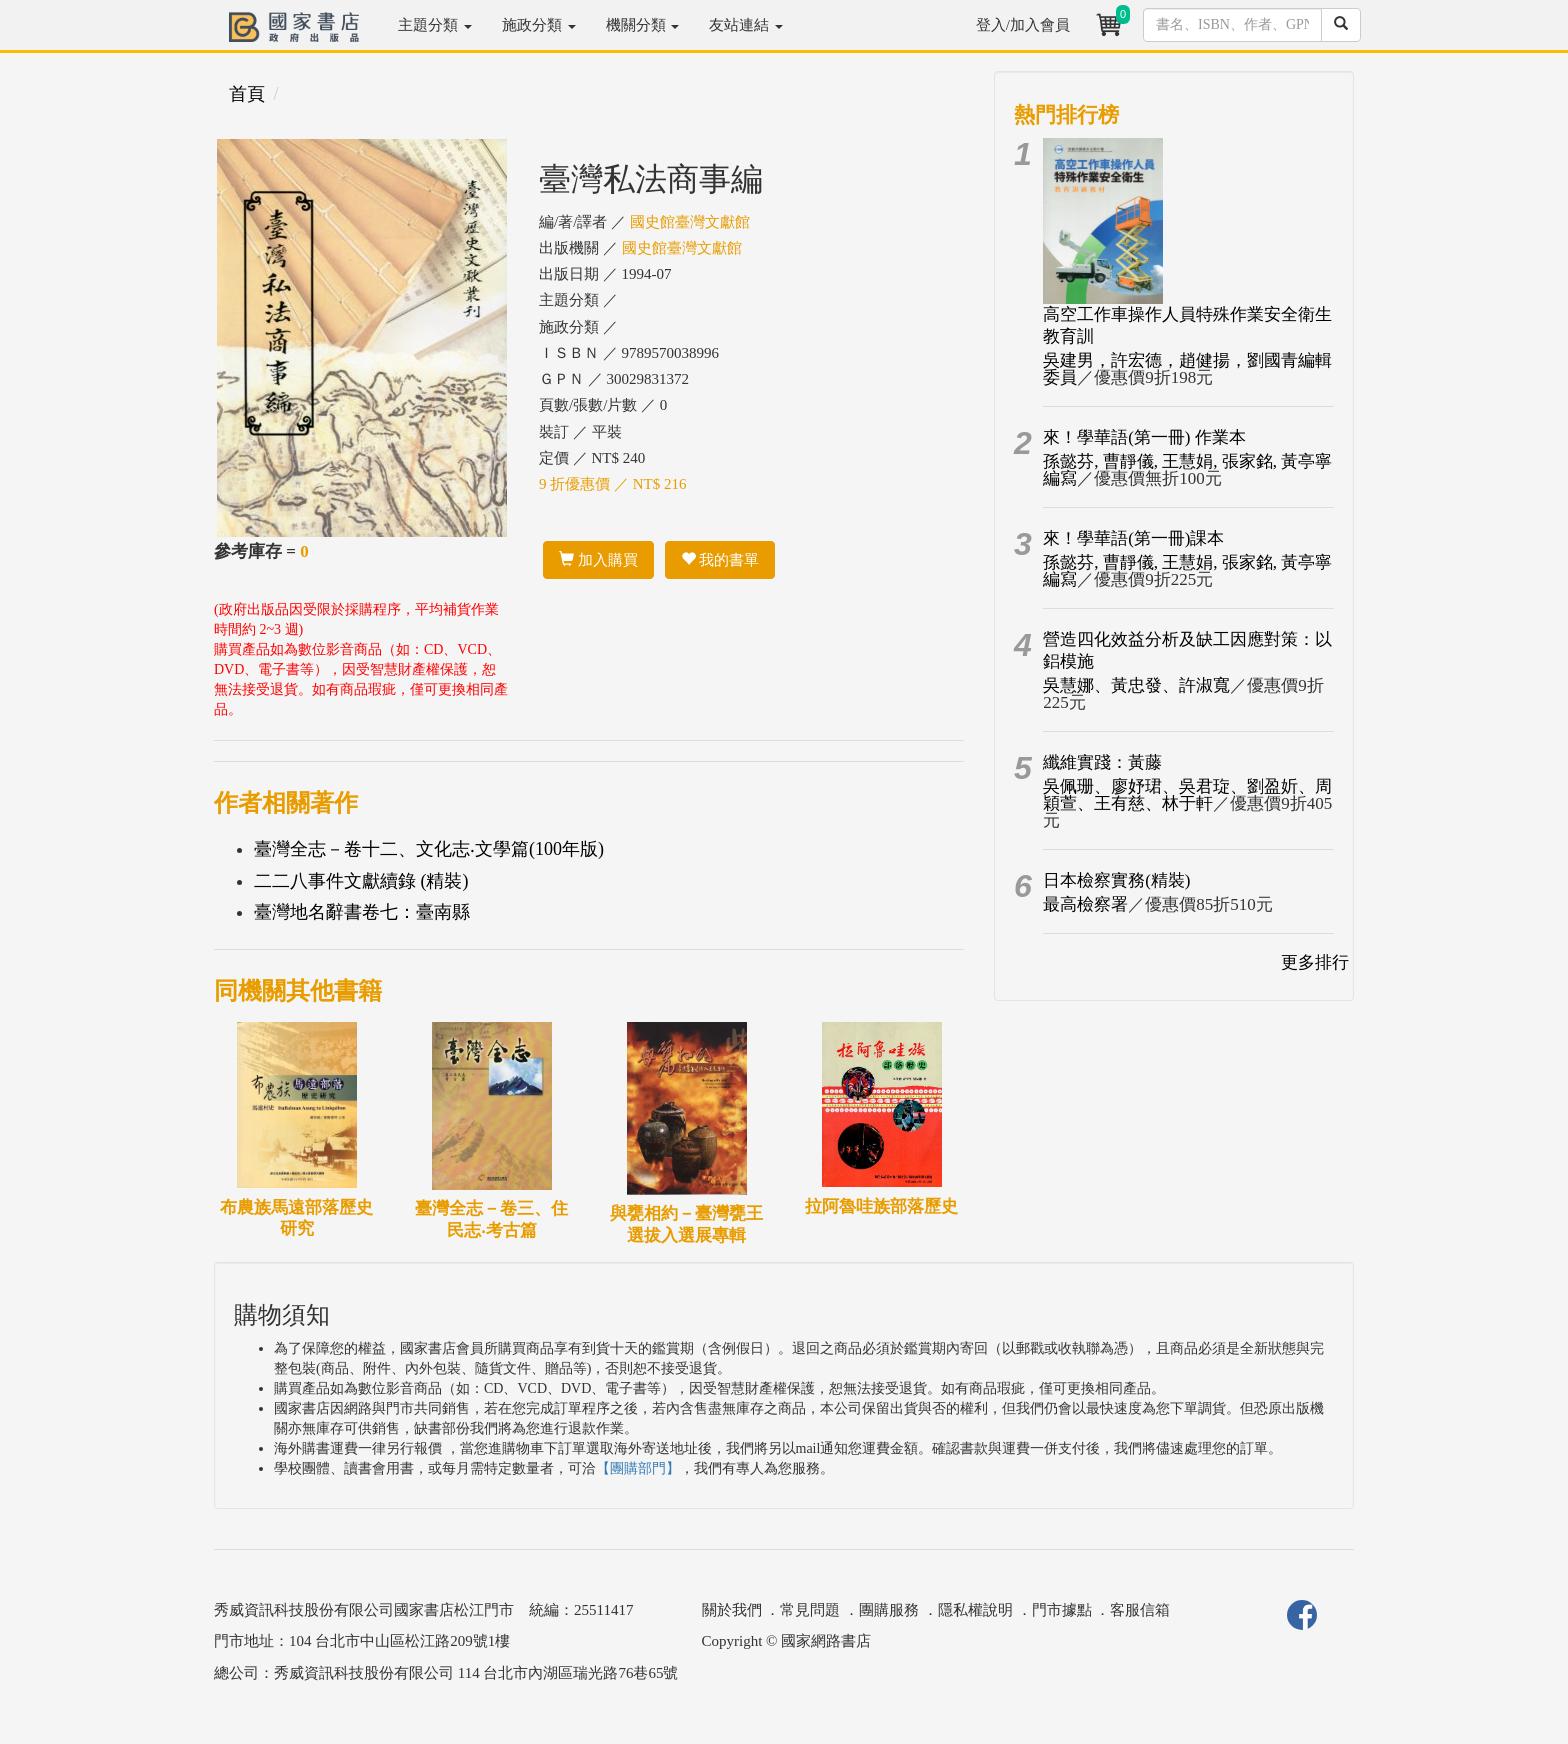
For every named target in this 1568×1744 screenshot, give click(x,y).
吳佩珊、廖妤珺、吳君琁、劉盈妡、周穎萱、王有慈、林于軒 (1187, 795)
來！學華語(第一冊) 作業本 (1144, 437)
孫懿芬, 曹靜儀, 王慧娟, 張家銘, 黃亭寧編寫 (1187, 470)
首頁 (247, 94)
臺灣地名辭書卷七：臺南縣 (362, 912)
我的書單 (720, 560)
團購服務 (889, 1610)
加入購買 (598, 560)
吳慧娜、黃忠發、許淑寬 (1136, 685)
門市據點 (1062, 1610)
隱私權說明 (975, 1610)
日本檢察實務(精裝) (1116, 880)
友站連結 (746, 25)
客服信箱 (1140, 1610)
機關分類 (643, 25)
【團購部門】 (638, 1468)
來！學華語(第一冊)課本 (1133, 538)
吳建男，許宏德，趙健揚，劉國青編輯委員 (1187, 369)
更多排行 (1315, 962)
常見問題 (810, 1610)
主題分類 (435, 25)
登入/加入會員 (1023, 25)
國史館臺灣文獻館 (690, 222)
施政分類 (539, 25)
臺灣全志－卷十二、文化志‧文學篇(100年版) (429, 849)
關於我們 (732, 1610)
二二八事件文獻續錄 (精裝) (361, 881)
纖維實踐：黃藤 (1102, 762)
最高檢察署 (1085, 904)
